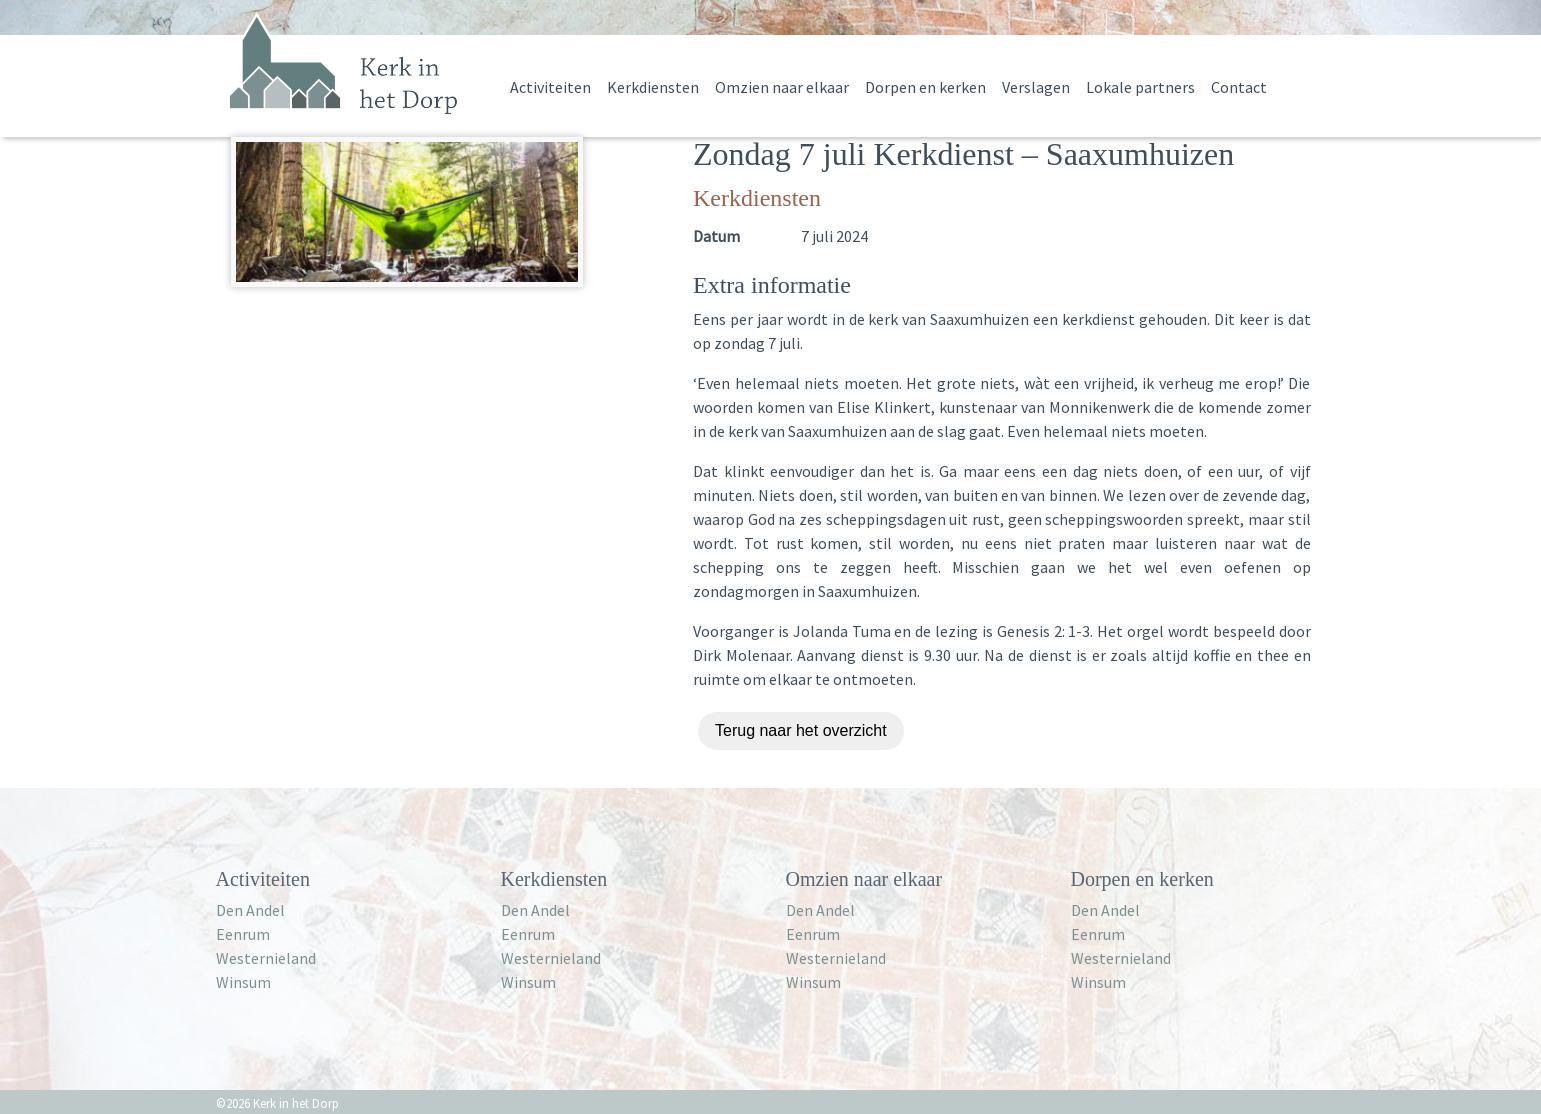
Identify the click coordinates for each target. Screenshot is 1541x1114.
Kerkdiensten (653, 87)
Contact (1239, 87)
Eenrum (243, 934)
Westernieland (266, 958)
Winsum (243, 982)
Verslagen (1036, 87)
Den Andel (250, 910)
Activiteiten (550, 87)
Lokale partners (1140, 87)
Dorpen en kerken (925, 87)
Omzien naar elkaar (782, 87)
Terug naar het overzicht (801, 730)
